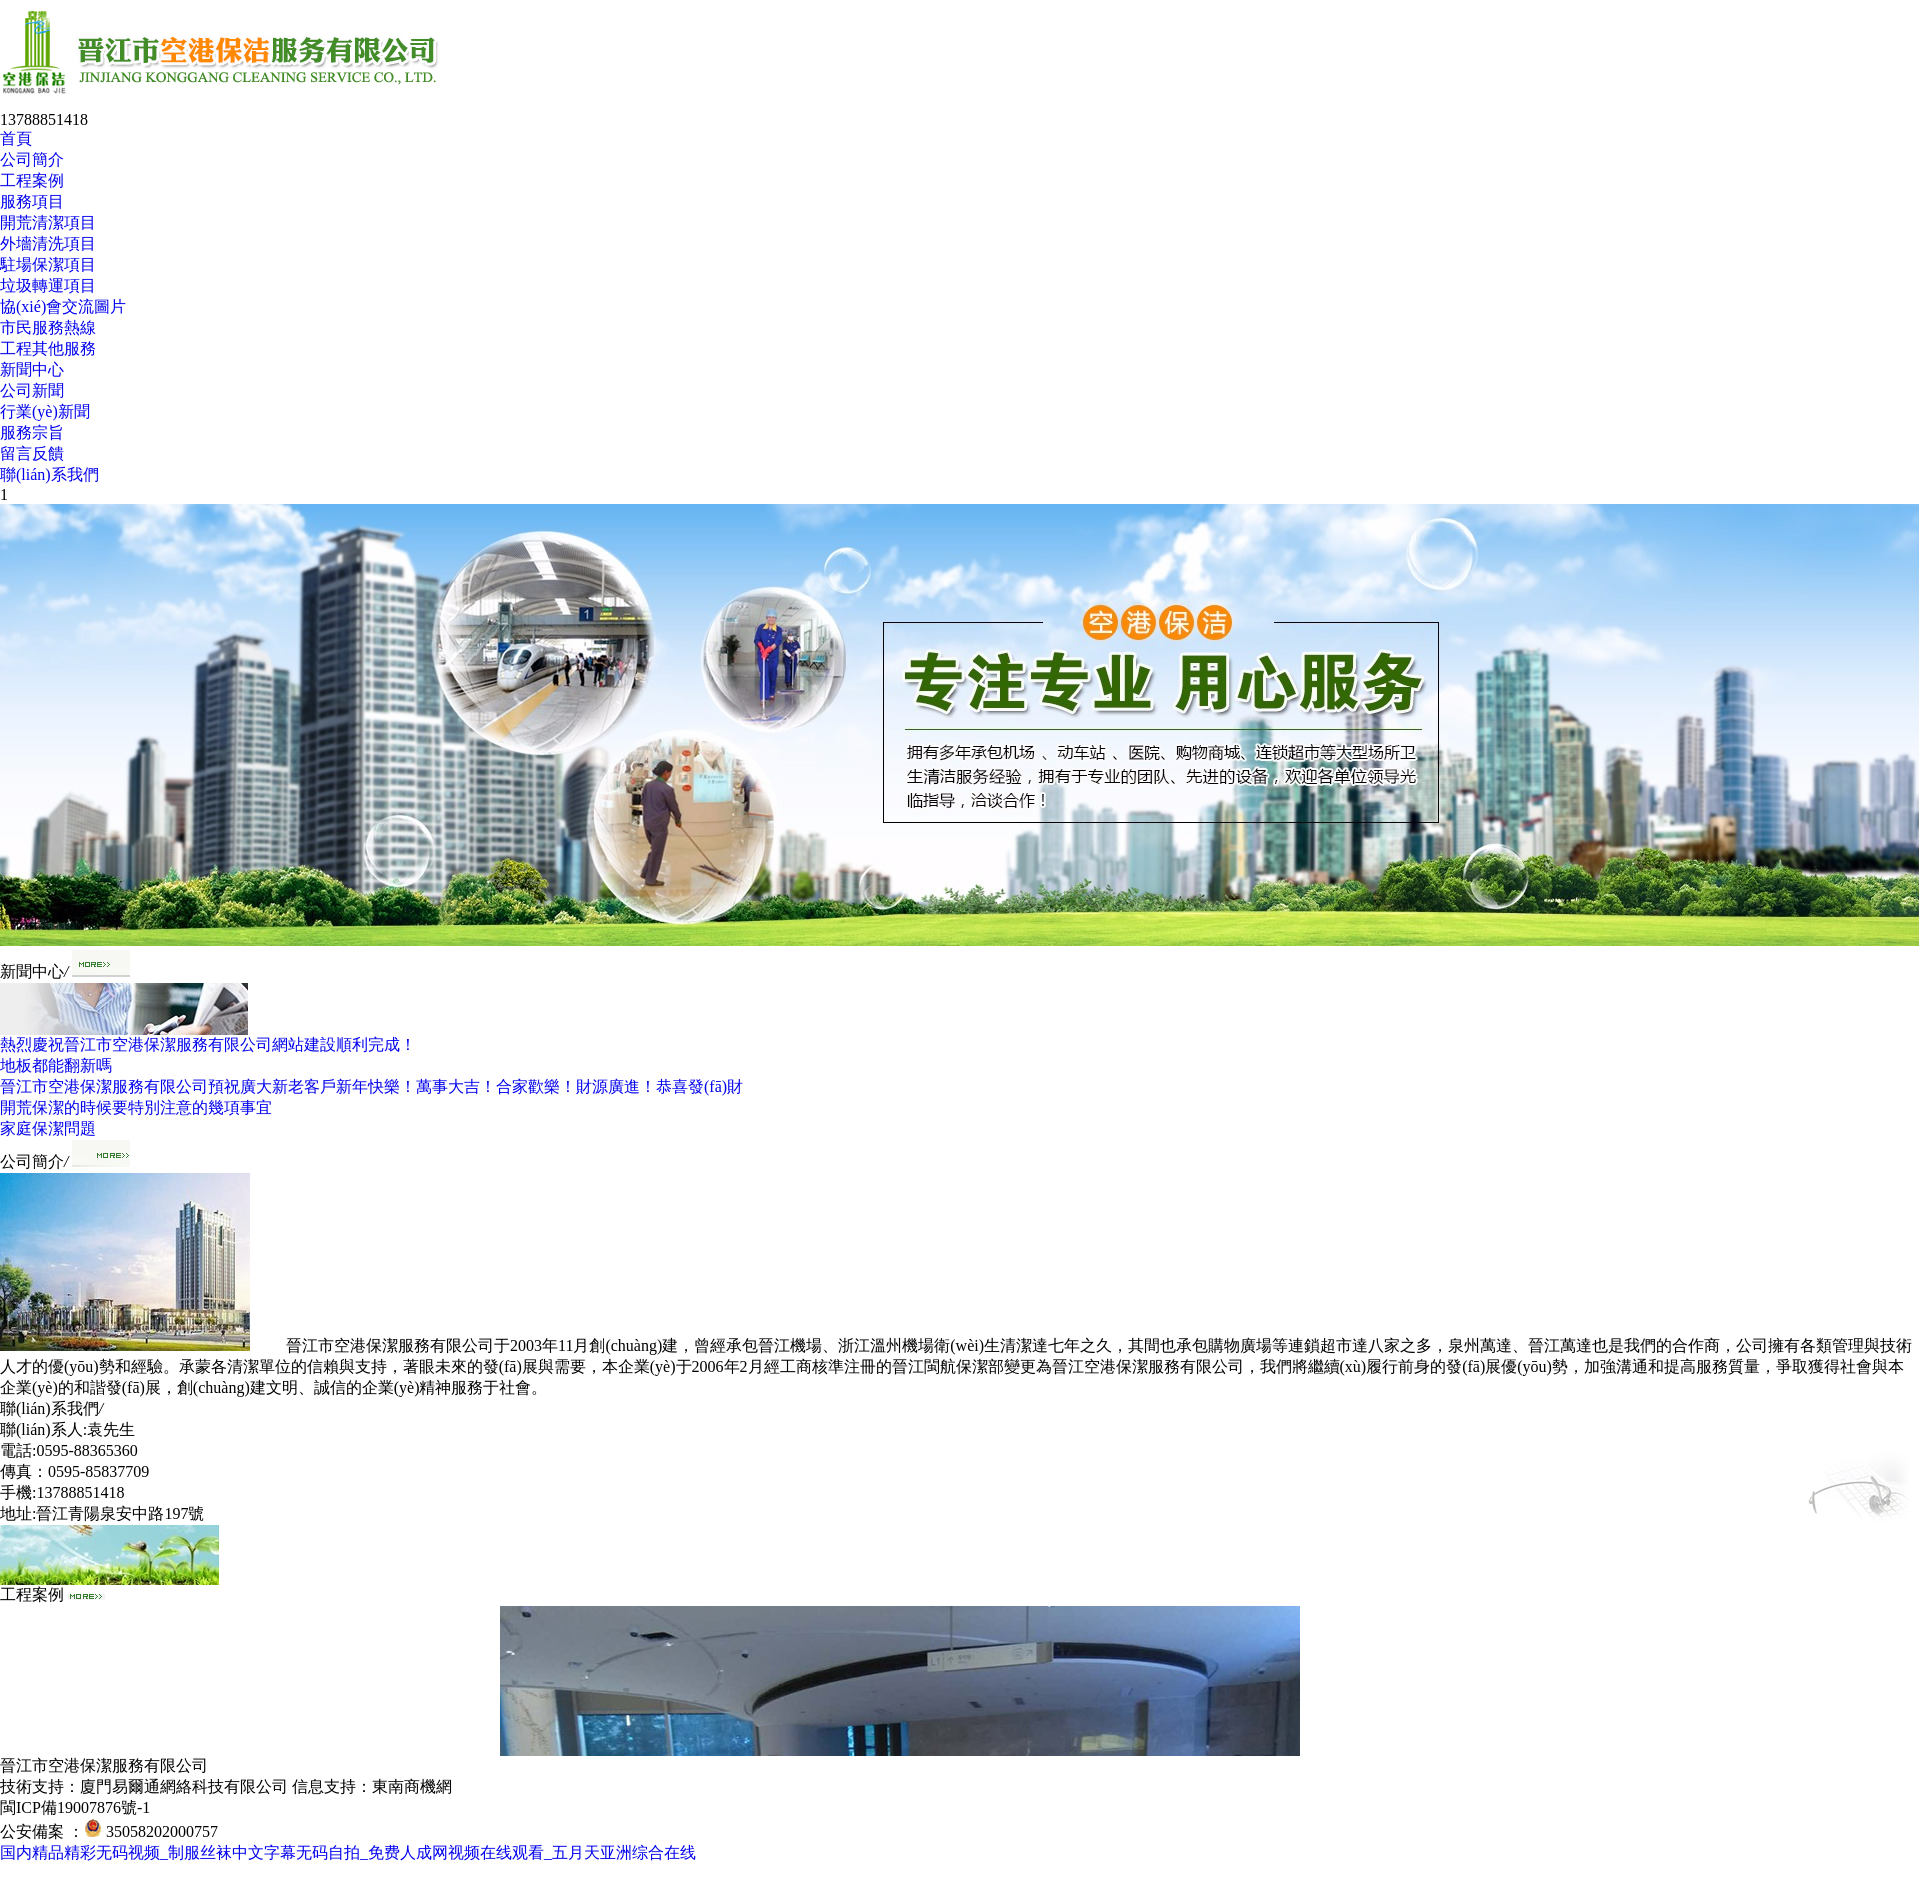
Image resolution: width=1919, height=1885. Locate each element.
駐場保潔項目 (48, 264)
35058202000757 (162, 1831)
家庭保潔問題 (48, 1128)
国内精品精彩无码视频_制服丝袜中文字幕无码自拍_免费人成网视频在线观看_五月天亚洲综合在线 (348, 1852)
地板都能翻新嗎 (56, 1065)
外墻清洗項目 (48, 243)
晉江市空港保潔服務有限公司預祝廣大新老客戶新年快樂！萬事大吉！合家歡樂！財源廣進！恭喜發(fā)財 (371, 1086)
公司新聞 (32, 390)
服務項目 (32, 201)
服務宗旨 (32, 432)
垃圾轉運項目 (48, 285)
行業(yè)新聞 (45, 411)
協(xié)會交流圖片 (63, 306)
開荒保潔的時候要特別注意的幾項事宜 (136, 1107)
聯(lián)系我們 (49, 474)
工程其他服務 (48, 348)
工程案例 (32, 180)
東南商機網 (412, 1786)
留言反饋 (32, 453)
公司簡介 (32, 159)
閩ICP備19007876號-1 (75, 1807)
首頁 (16, 138)
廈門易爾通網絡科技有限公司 (184, 1786)
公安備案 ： (51, 1831)
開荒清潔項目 (48, 222)
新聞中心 (32, 369)
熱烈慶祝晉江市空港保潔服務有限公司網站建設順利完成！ (208, 1044)
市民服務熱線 (48, 327)
